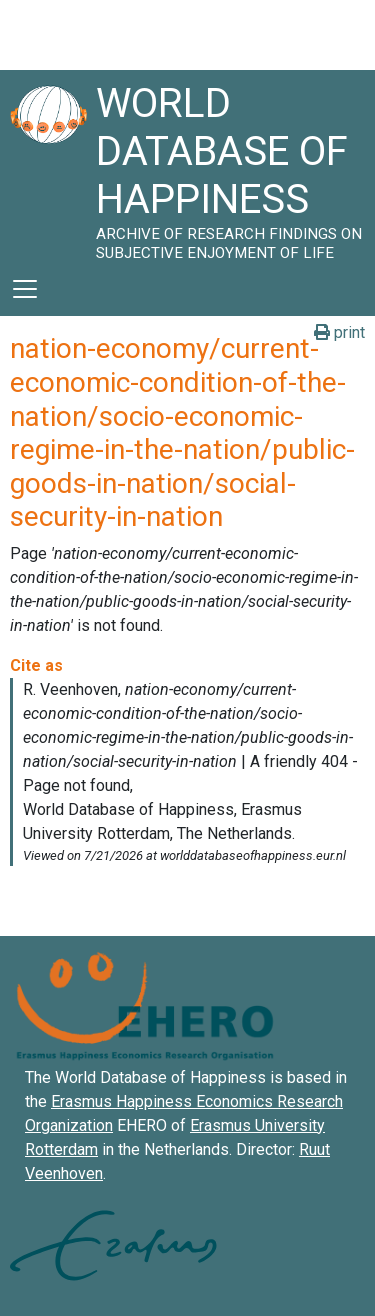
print (339, 332)
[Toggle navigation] (25, 289)
